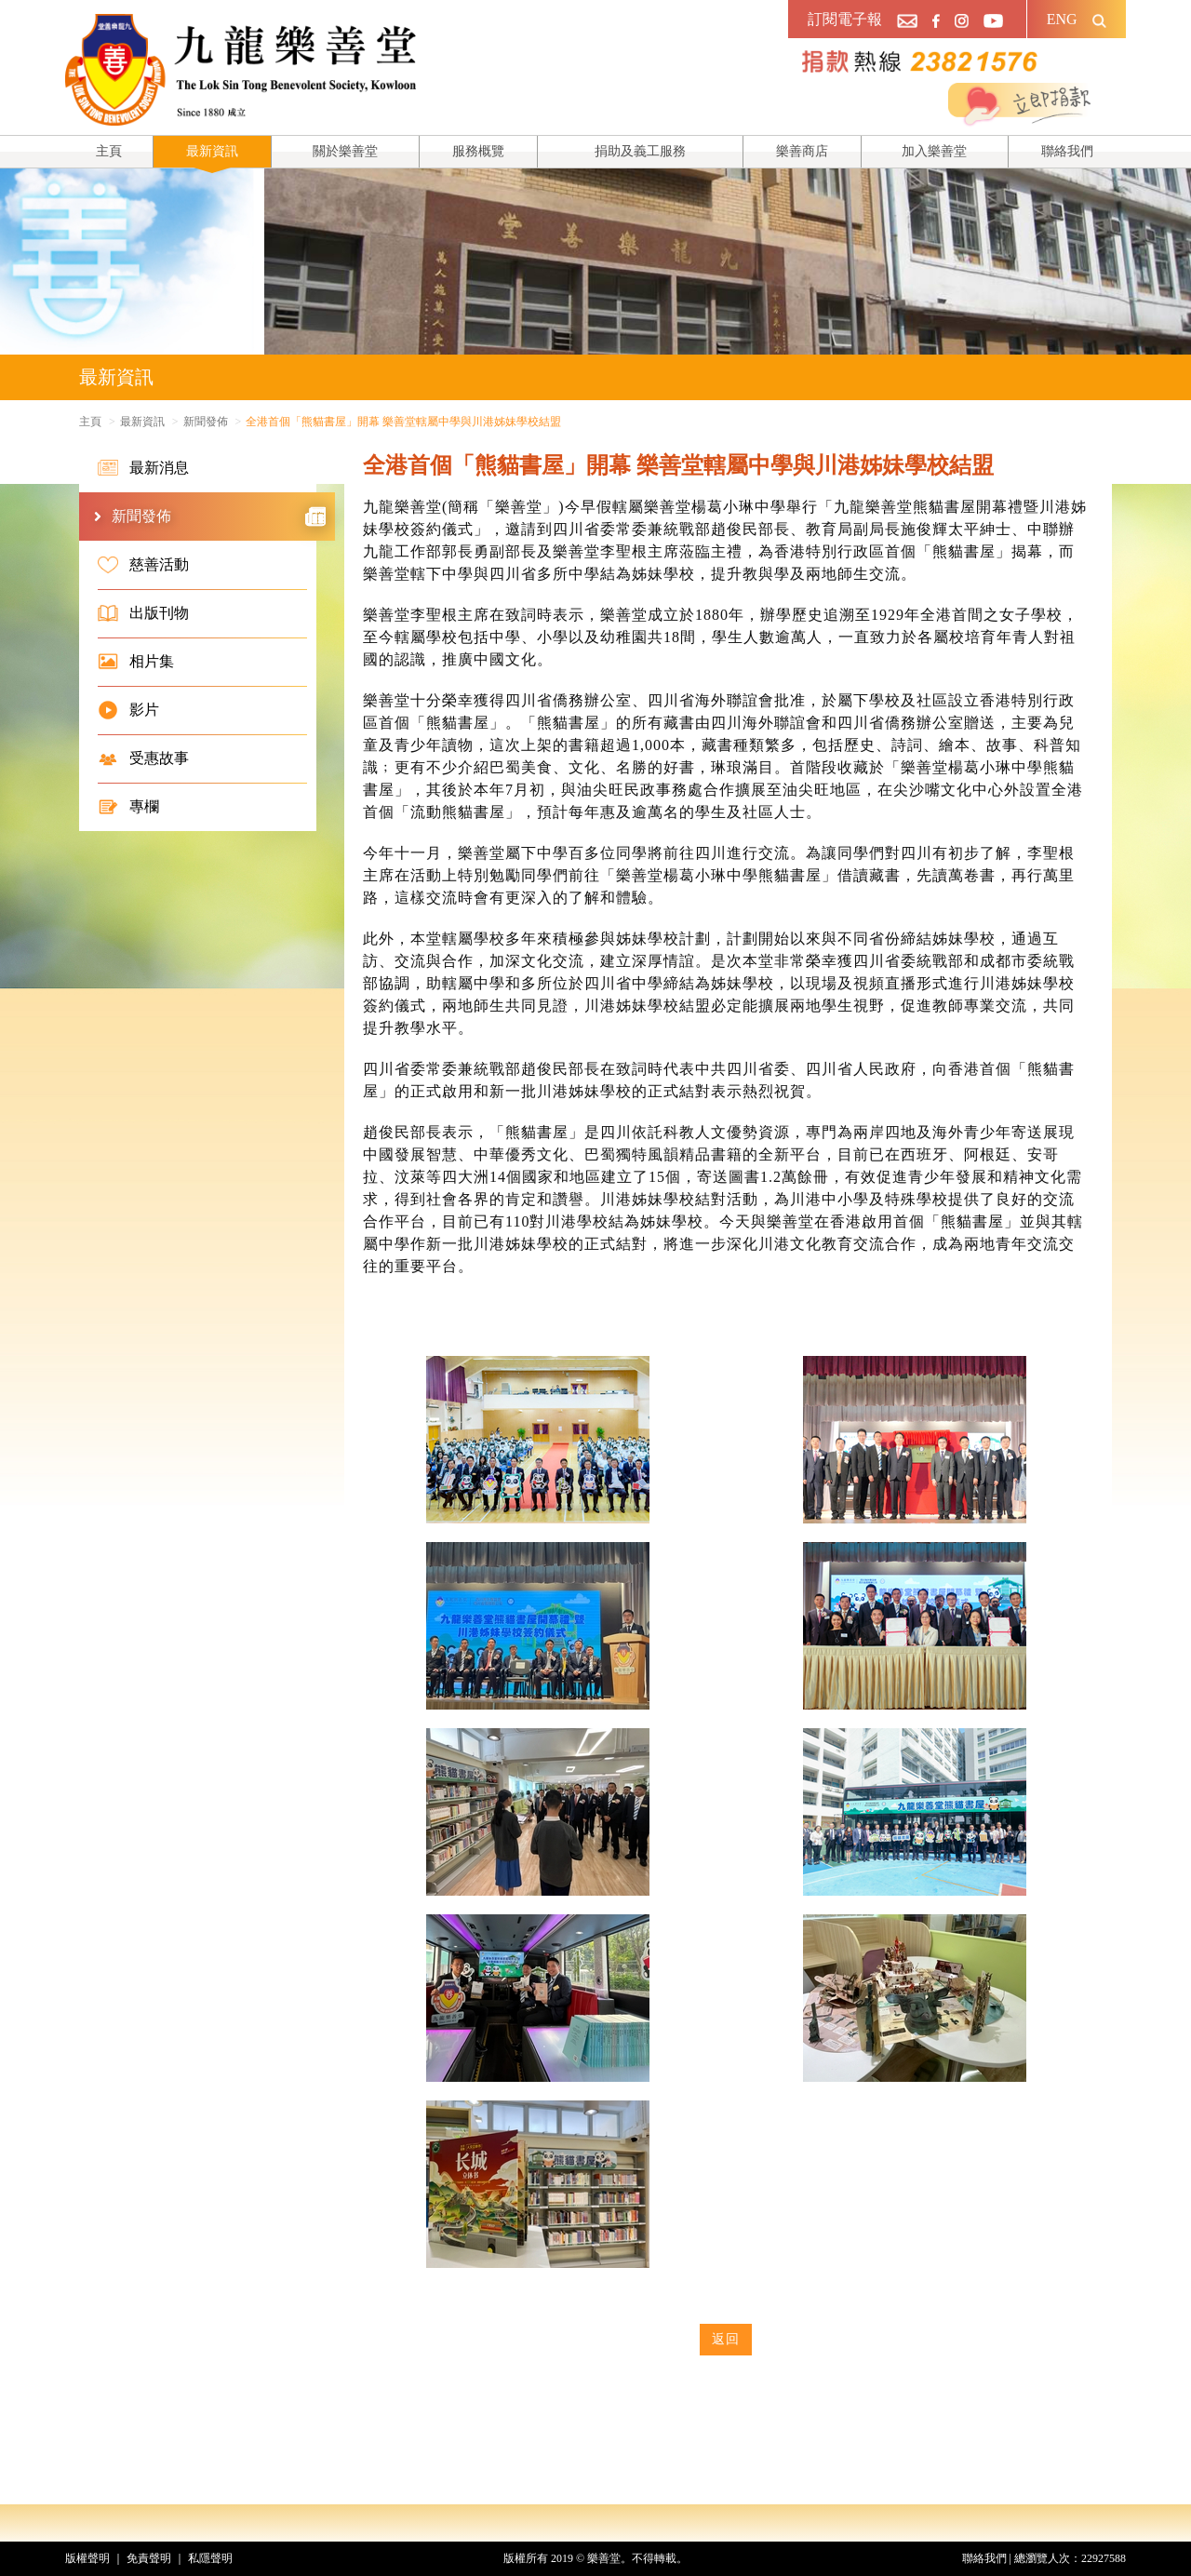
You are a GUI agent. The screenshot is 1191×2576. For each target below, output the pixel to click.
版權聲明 (87, 2558)
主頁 (109, 151)
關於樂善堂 (345, 151)
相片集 (136, 661)
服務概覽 (478, 151)
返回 (726, 2339)
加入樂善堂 (934, 151)
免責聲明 (149, 2558)
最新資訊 (212, 151)
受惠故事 (143, 758)
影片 (128, 710)
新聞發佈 (205, 421)
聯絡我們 (1067, 151)
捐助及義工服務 (640, 151)
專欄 (128, 807)
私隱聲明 (210, 2558)
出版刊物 (143, 613)
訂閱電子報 (845, 19)
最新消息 (143, 468)
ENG (1062, 19)
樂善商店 (802, 151)
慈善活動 (143, 565)
